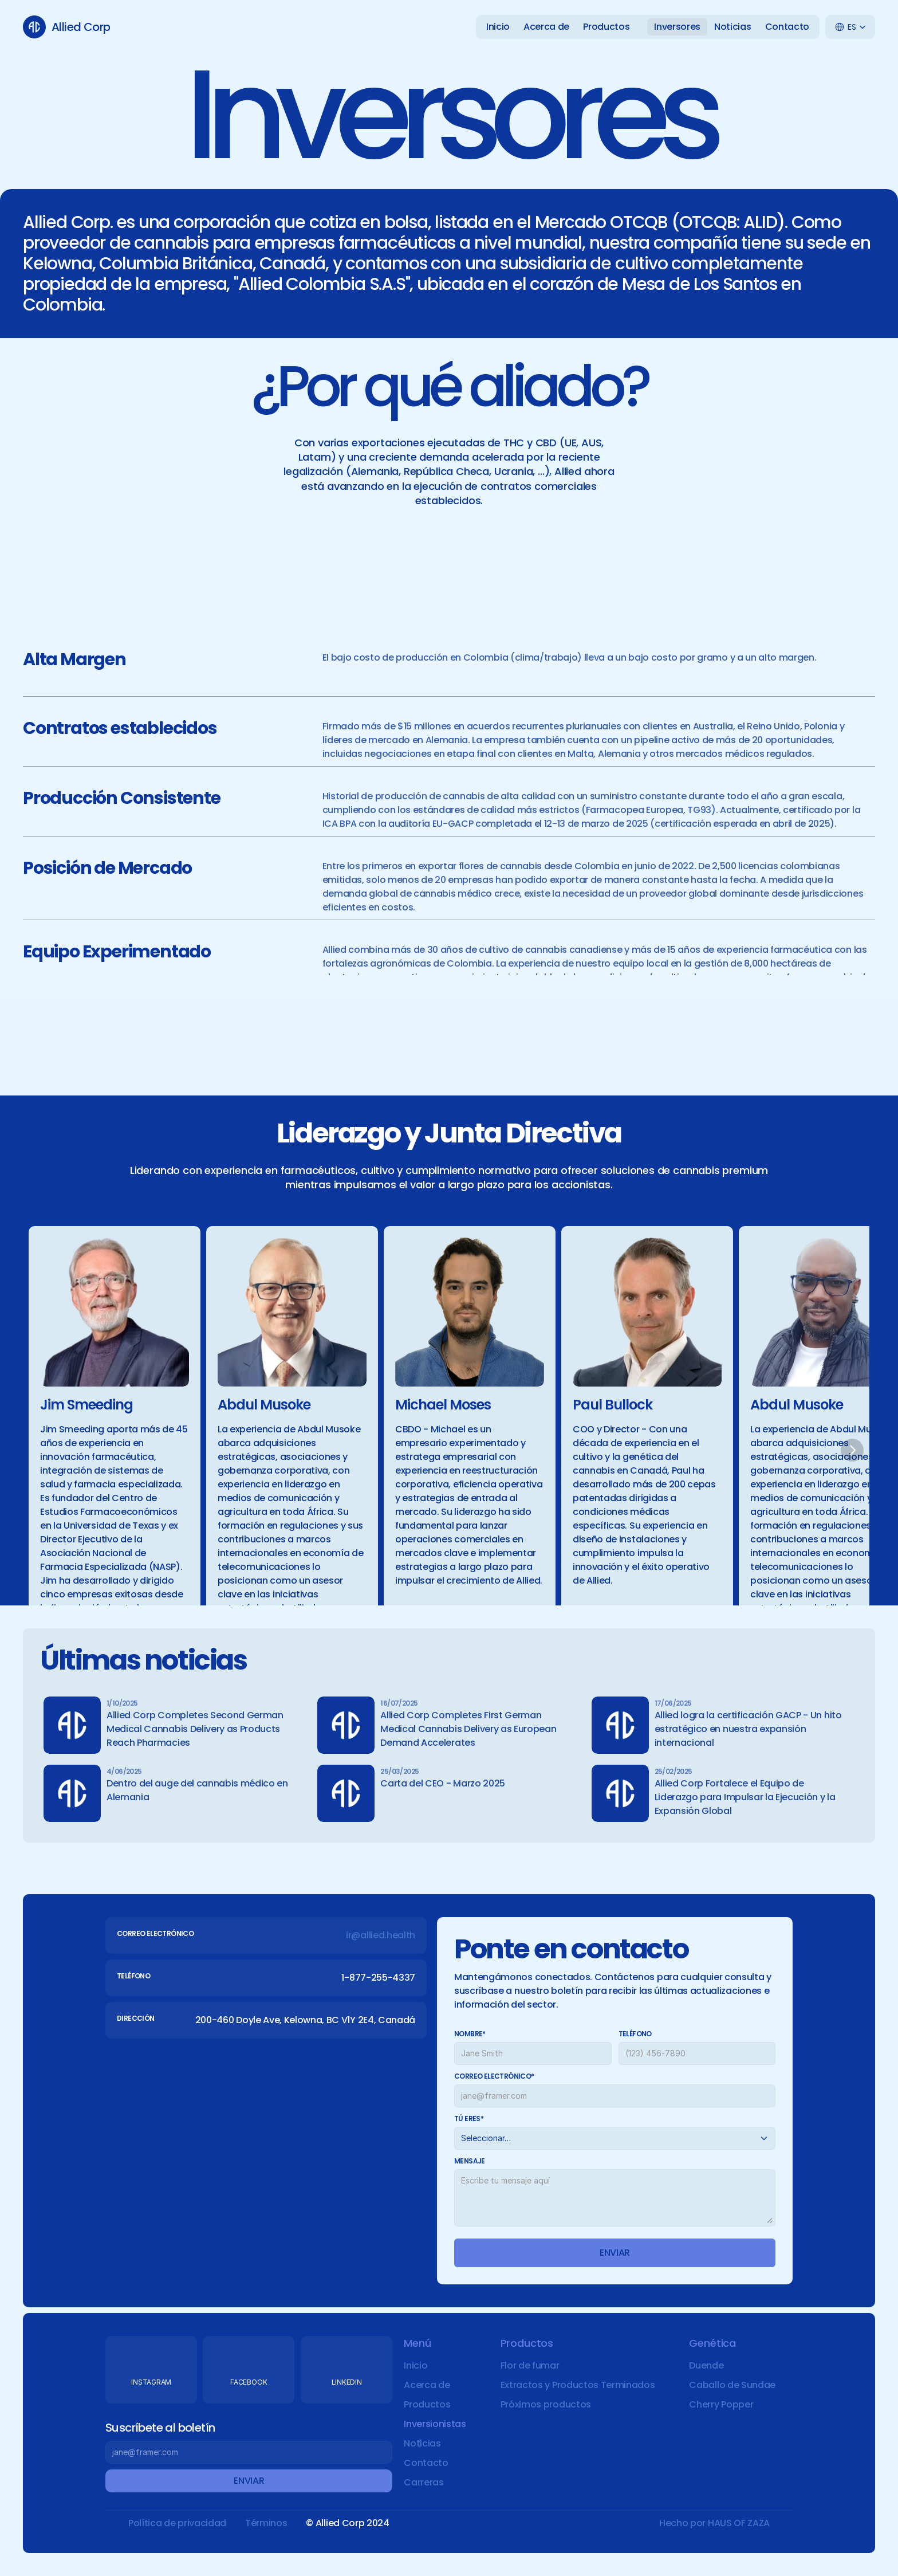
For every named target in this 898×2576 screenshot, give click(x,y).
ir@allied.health (380, 1935)
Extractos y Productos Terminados (578, 2385)
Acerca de (427, 2385)
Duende (706, 2365)
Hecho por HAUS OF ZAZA (714, 2523)
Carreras (423, 2482)
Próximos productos (546, 2404)
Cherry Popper (721, 2404)
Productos (427, 2404)
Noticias (422, 2443)
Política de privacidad (177, 2523)
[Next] (852, 1450)
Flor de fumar (530, 2365)
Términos (266, 2523)
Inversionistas (435, 2423)
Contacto (426, 2462)
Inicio (415, 2365)
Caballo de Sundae (732, 2385)
